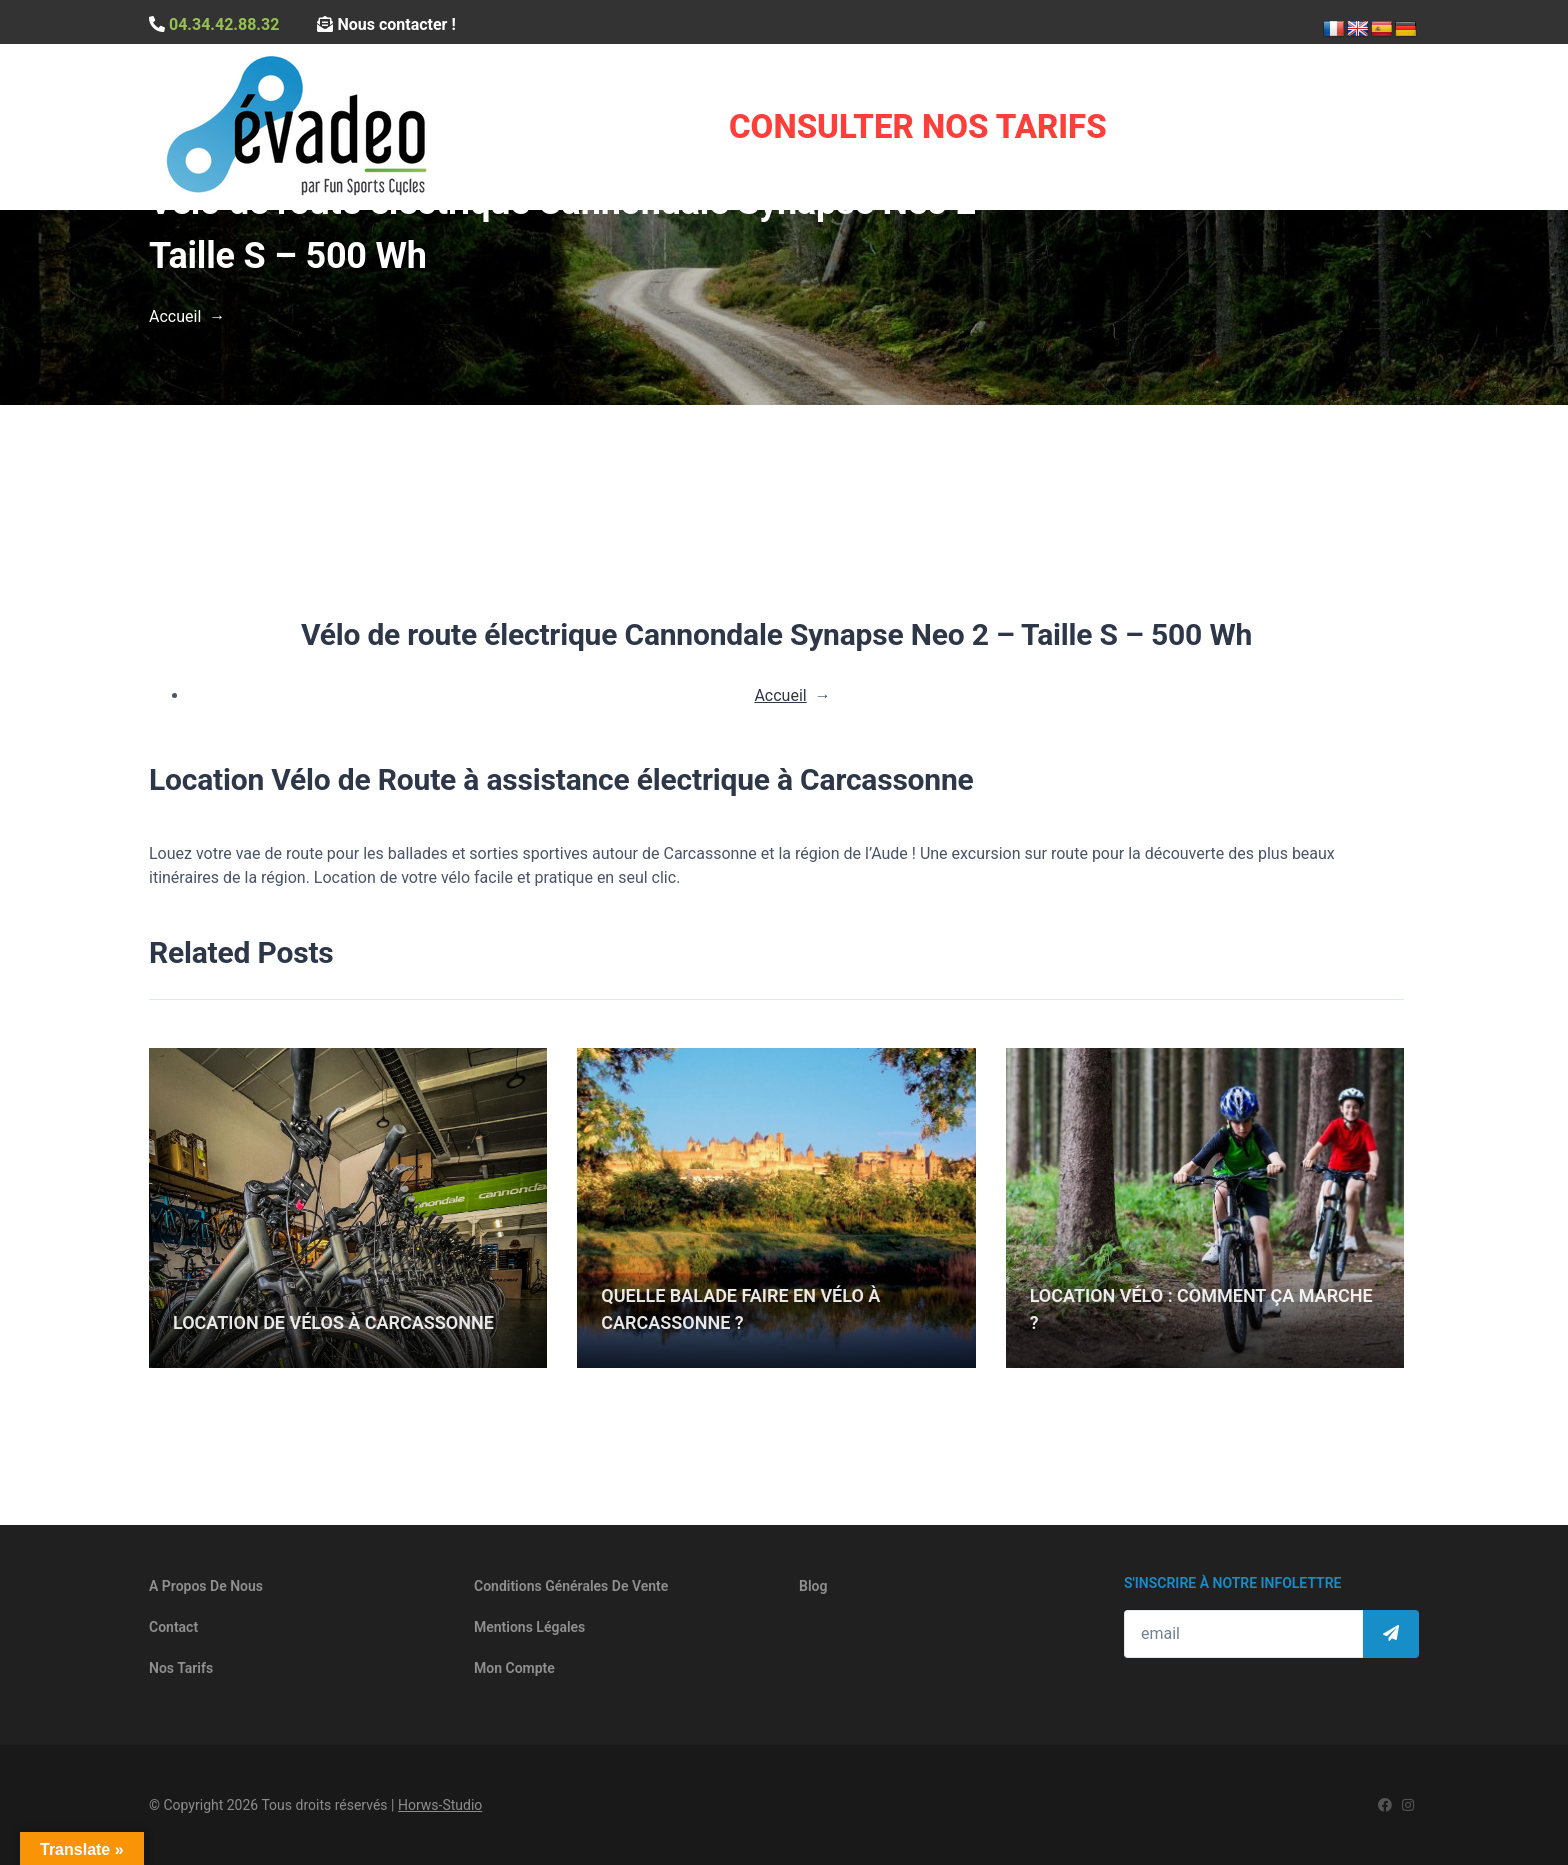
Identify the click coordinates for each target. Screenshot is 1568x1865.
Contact (173, 1627)
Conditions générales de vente (571, 1586)
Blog (813, 1586)
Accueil (175, 316)
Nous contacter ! (386, 24)
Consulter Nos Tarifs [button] (918, 126)
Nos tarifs (181, 1668)
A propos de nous (206, 1586)
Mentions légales (529, 1627)
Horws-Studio (440, 1805)
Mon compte (514, 1668)
